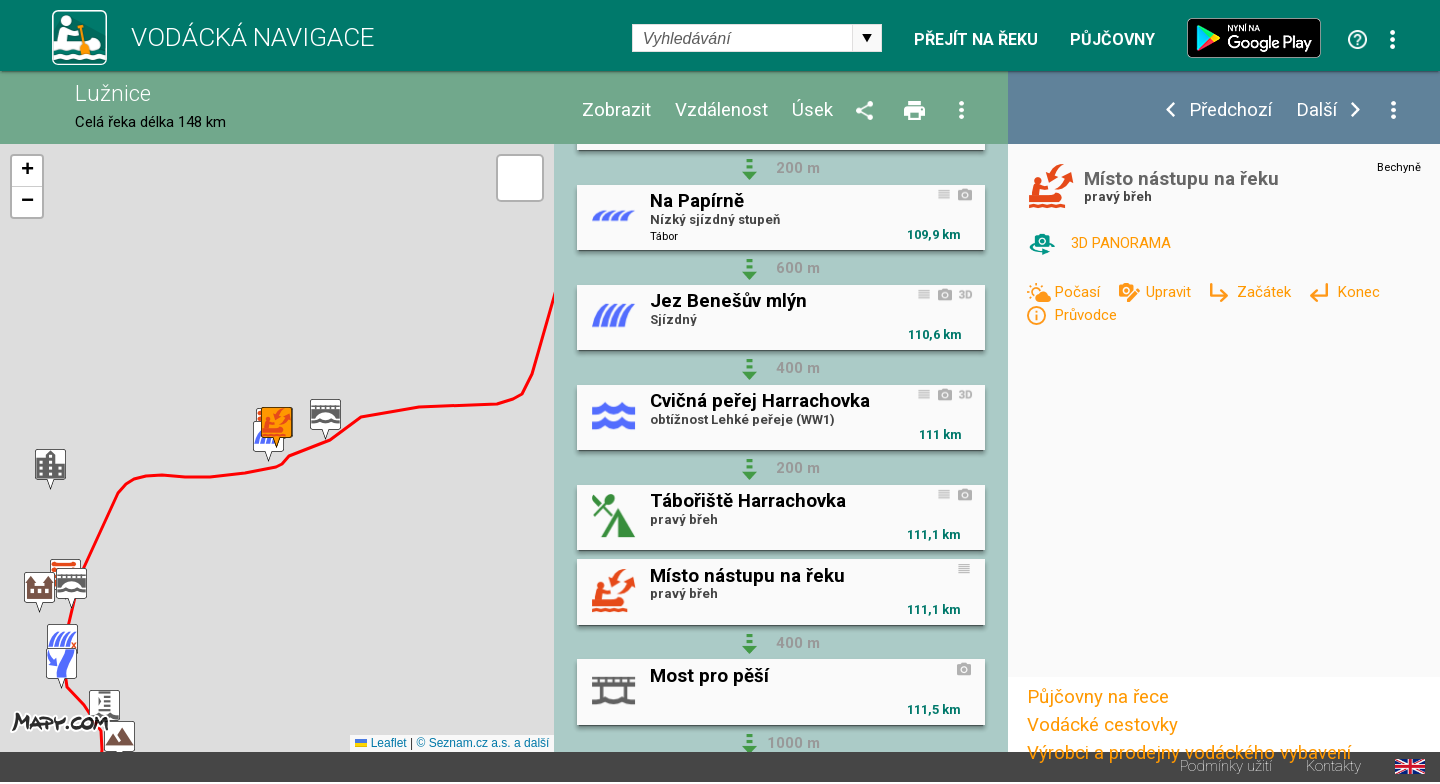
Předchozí (1230, 110)
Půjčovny (1112, 40)
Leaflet (380, 743)
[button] (325, 419)
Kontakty (1333, 766)
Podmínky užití (1226, 766)
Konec (1358, 292)
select (867, 38)
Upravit (1170, 292)
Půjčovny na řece (1098, 697)
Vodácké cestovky (1102, 725)
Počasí (1079, 292)
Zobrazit (616, 110)
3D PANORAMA (1121, 243)
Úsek (812, 110)
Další (1316, 110)
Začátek (1266, 292)
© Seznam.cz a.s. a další (482, 743)
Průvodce (1085, 315)
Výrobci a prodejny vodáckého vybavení (1189, 753)
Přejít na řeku (976, 40)
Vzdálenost (721, 110)
